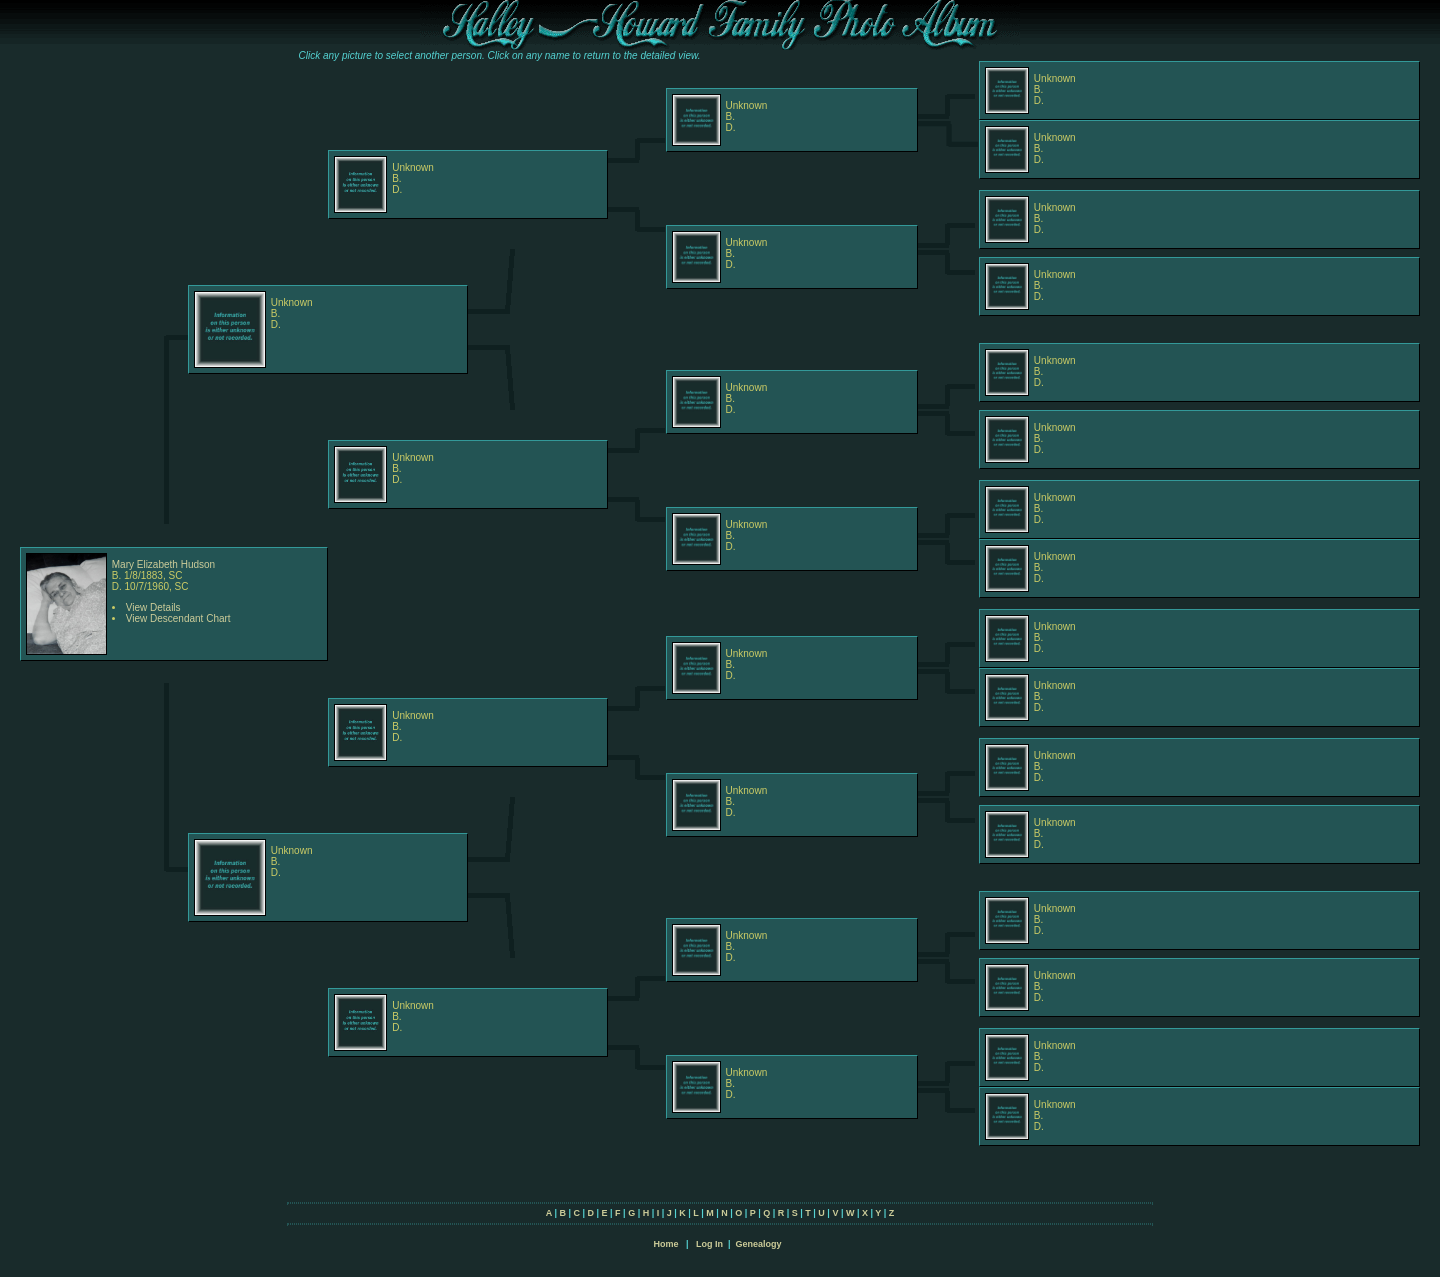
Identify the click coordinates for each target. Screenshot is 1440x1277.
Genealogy (759, 1244)
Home (665, 1244)
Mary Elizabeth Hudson (163, 564)
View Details (153, 607)
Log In (709, 1244)
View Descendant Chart (178, 618)
